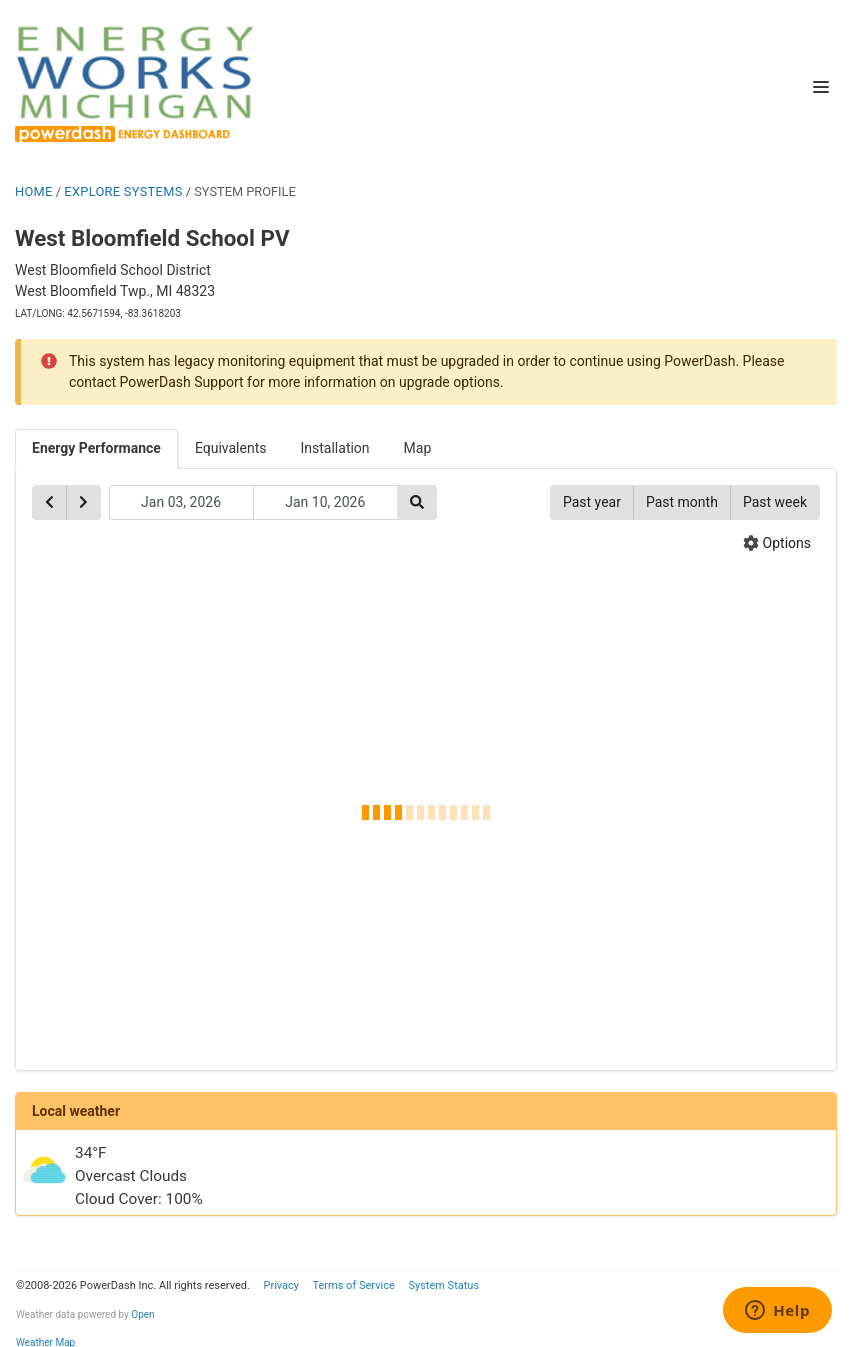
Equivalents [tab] (231, 448)
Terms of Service (353, 1285)
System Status (443, 1285)
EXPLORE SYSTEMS (123, 191)
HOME (34, 191)
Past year (592, 502)
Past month (682, 502)
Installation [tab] (335, 448)
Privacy (281, 1285)
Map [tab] (418, 448)
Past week (775, 502)
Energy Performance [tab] (96, 448)
